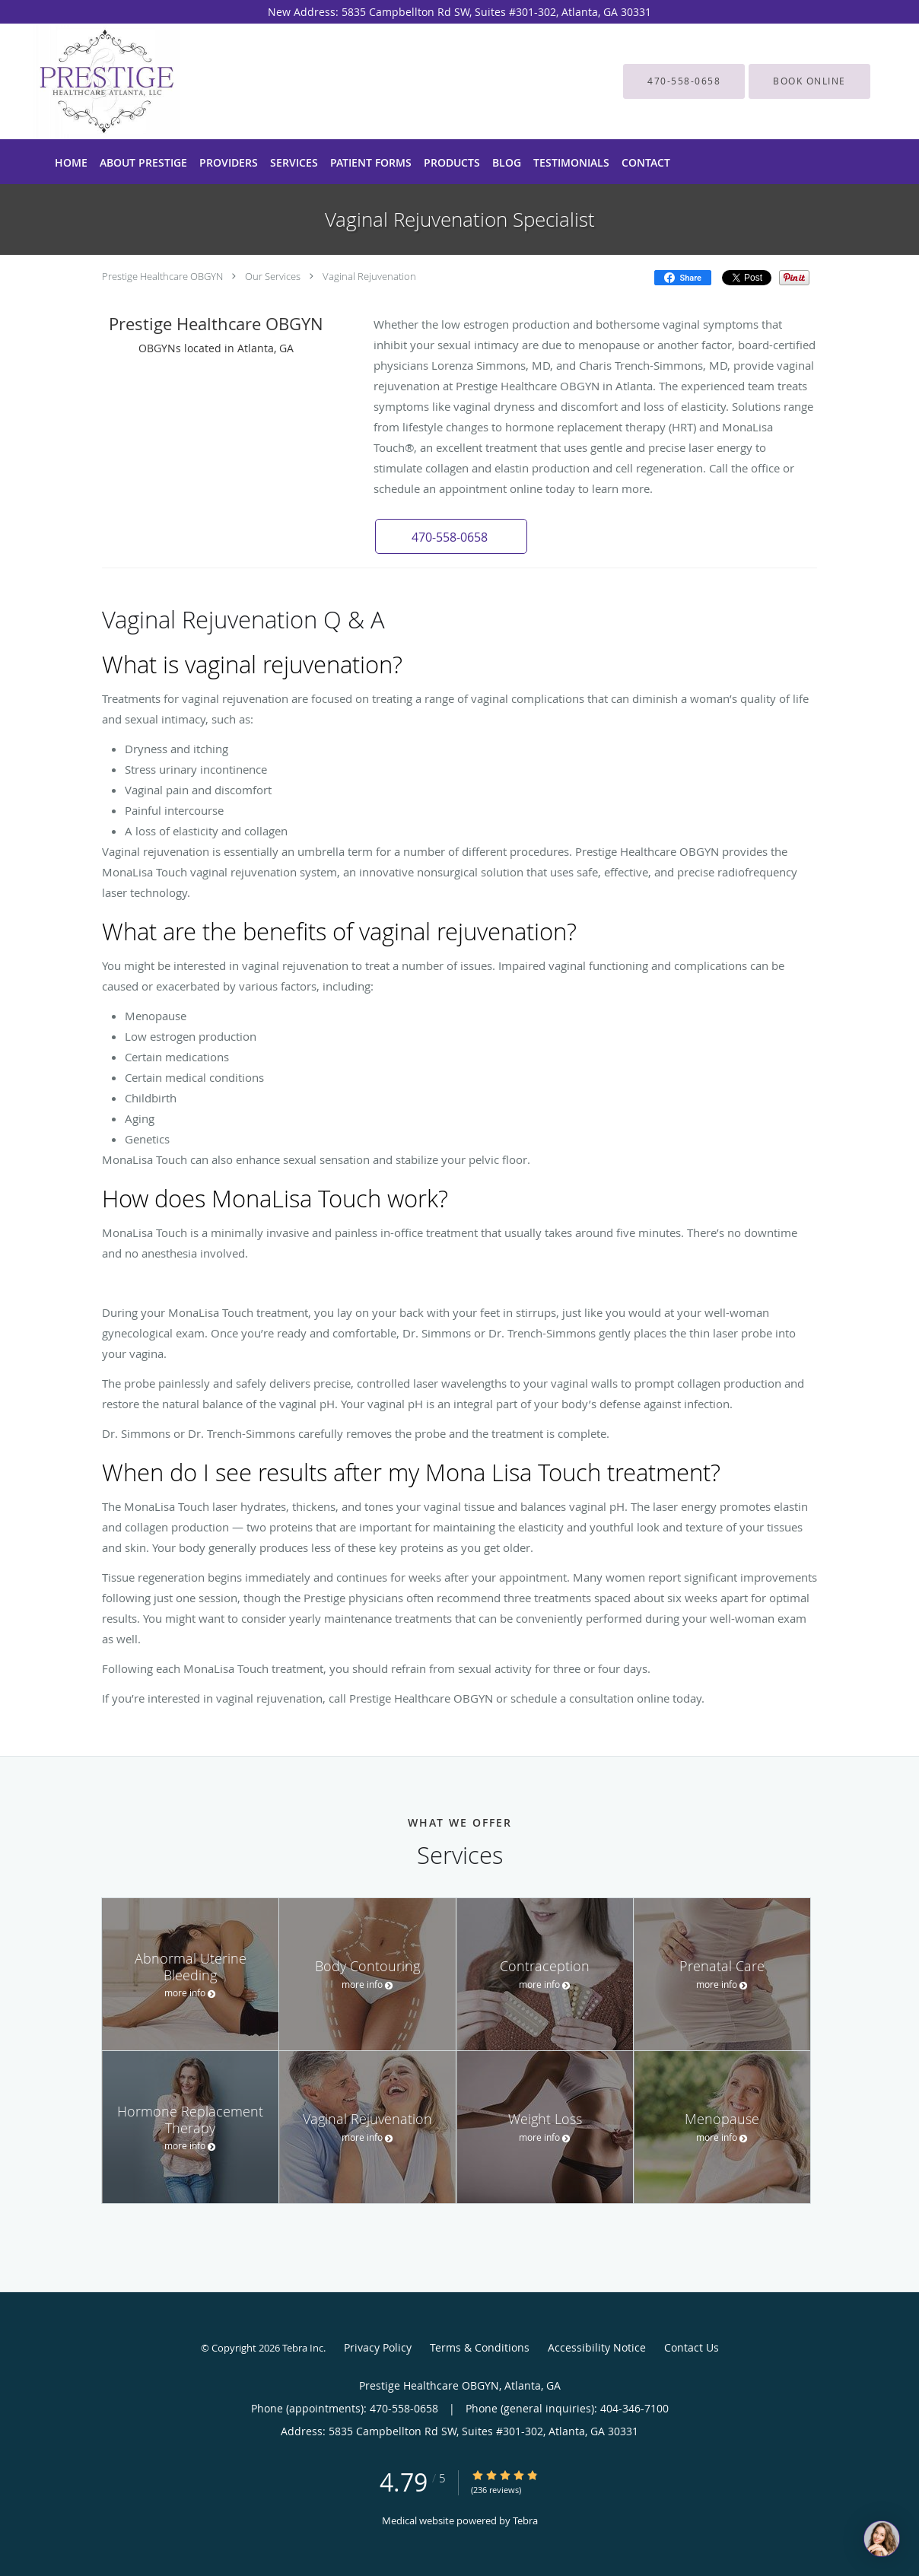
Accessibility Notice (597, 2347)
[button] (809, 81)
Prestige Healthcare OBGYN (162, 276)
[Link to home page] (87, 81)
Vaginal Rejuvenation (369, 276)
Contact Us (691, 2347)
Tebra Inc (302, 2348)
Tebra (525, 2520)
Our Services (273, 276)
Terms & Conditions (479, 2347)
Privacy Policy (378, 2347)
